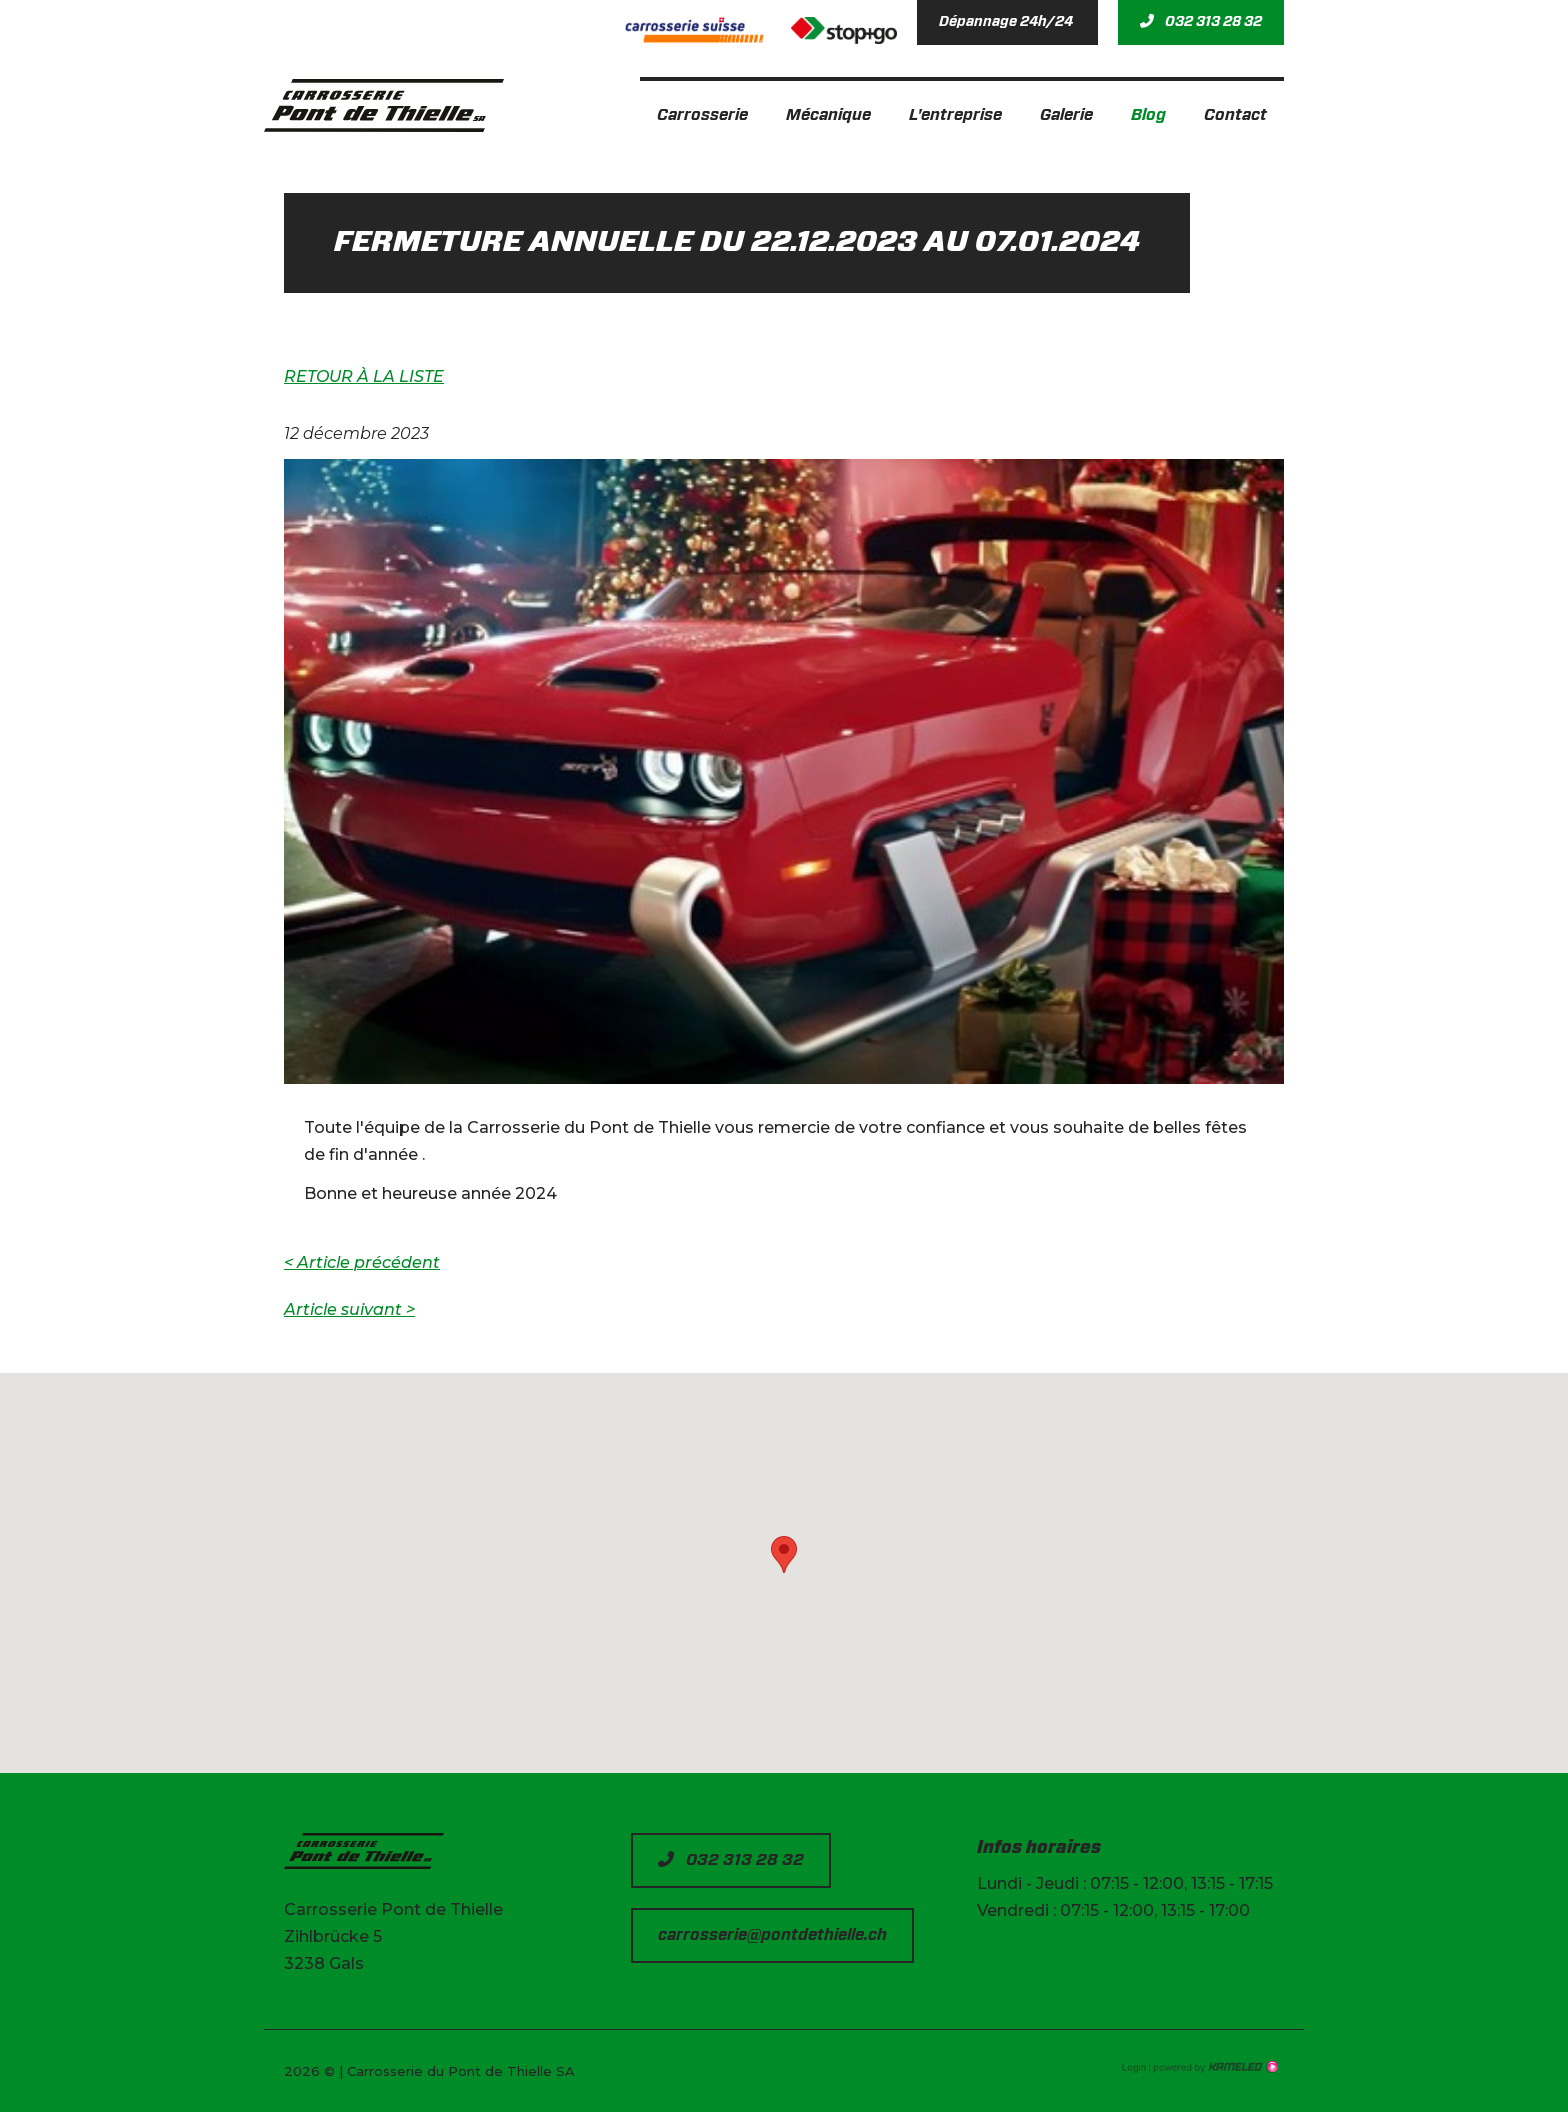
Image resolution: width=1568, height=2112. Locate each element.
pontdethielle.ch (384, 106)
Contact (1235, 115)
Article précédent (362, 1262)
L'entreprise (955, 115)
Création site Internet (1214, 2067)
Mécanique (828, 115)
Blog (1148, 115)
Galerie (1066, 115)
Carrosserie (702, 115)
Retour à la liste (364, 376)
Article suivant (349, 1309)
